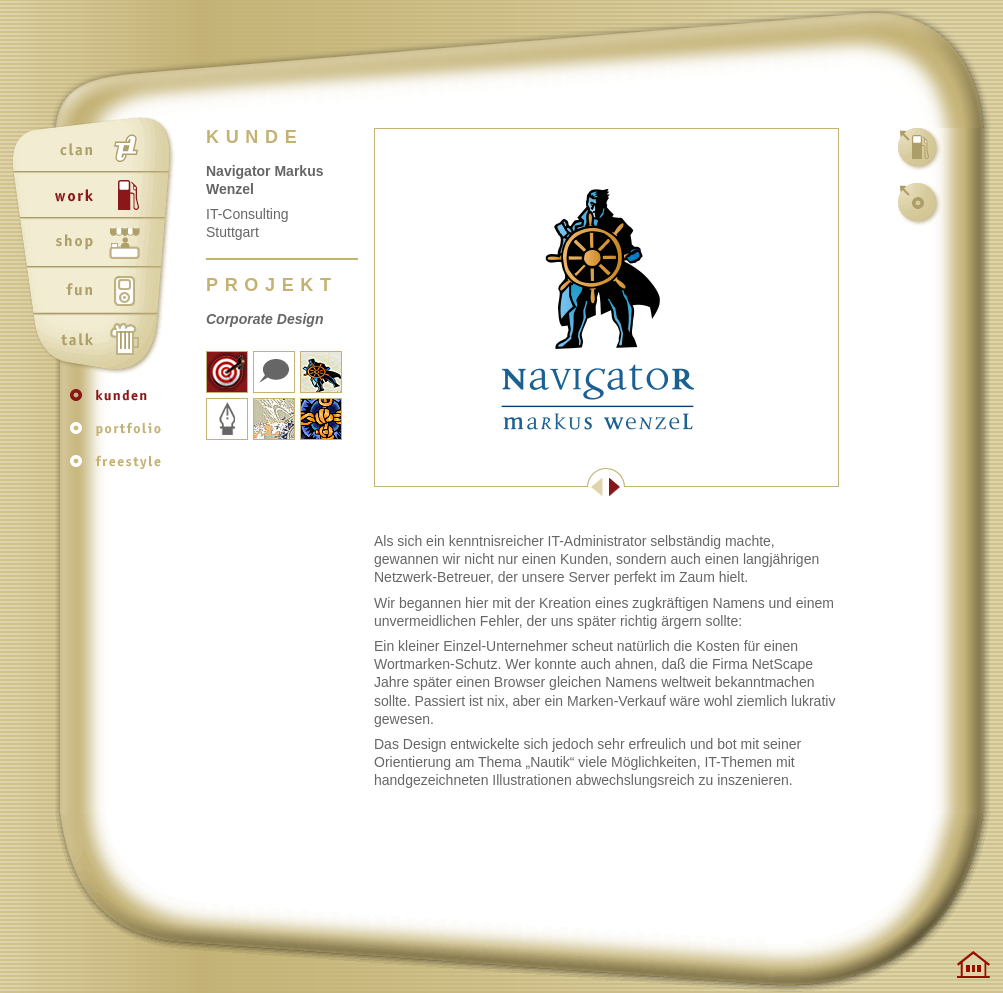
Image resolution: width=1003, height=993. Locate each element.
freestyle (120, 466)
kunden (120, 404)
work (96, 197)
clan (96, 149)
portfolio (120, 435)
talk (96, 341)
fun (96, 293)
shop (96, 245)
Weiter (722, 487)
